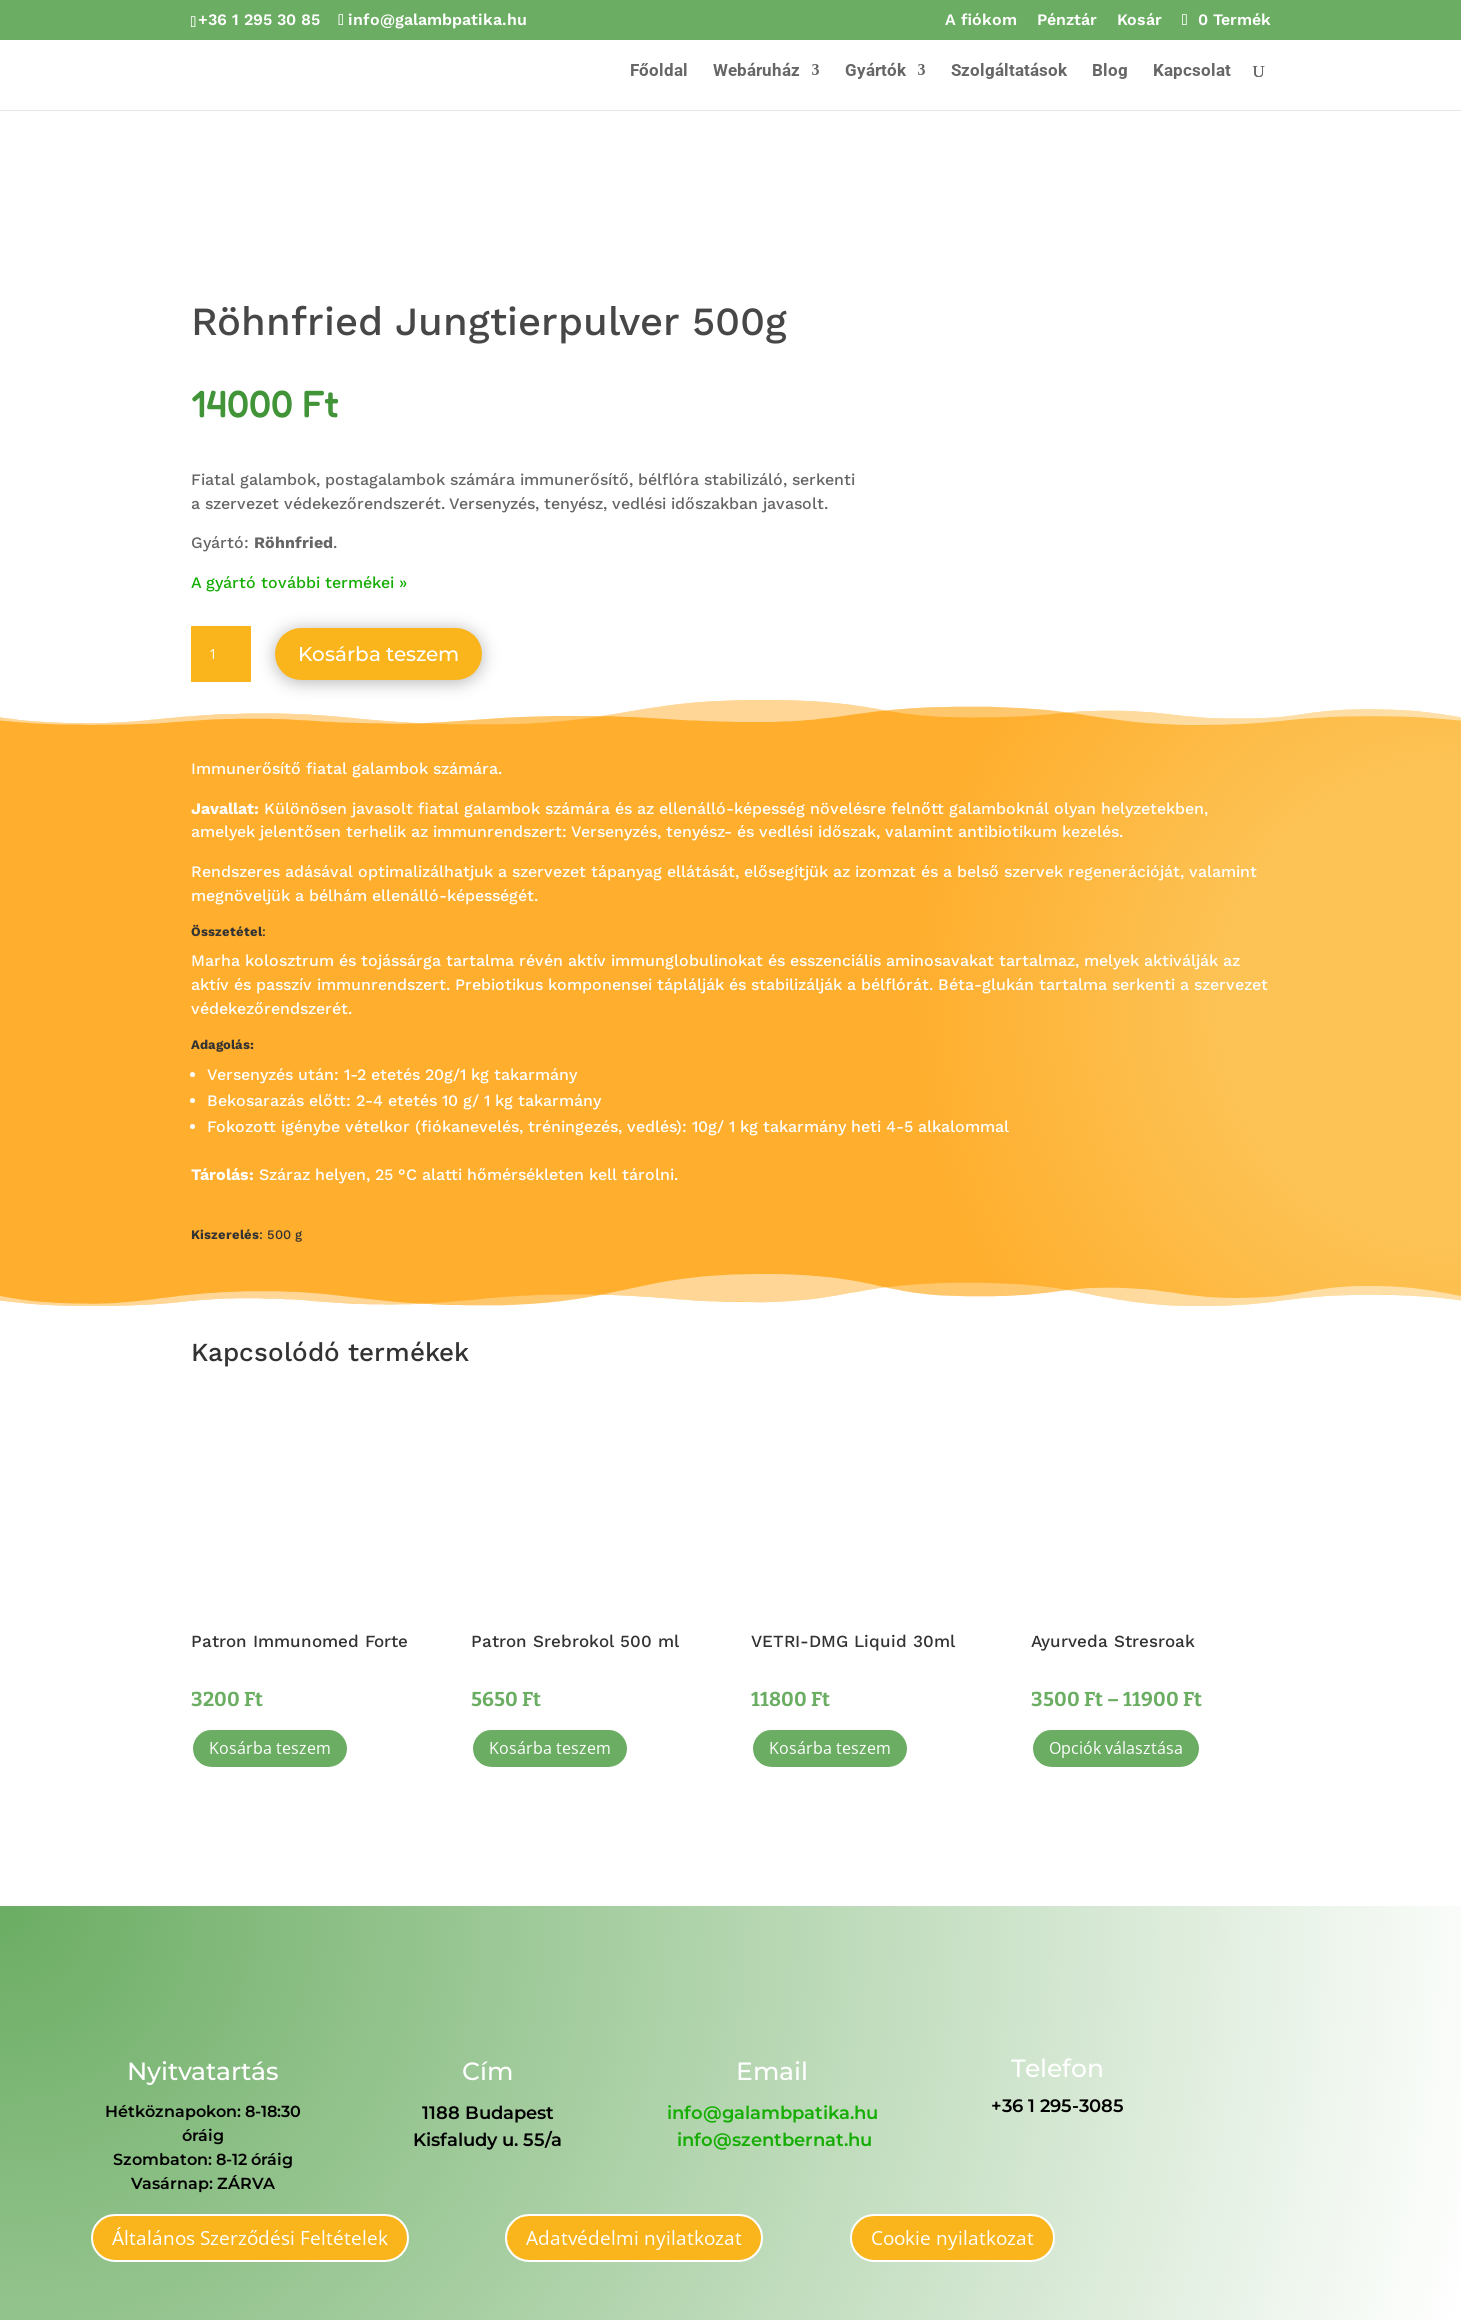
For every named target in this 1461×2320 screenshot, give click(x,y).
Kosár (1139, 20)
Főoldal (659, 71)
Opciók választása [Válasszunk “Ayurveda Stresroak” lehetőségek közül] (1116, 1748)
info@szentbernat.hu (774, 2140)
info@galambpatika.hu (772, 2113)
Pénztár (1067, 20)
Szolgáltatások (1009, 71)
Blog (1110, 71)
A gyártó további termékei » (299, 582)
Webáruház (756, 71)
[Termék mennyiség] (221, 654)
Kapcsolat (1192, 71)
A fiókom (981, 20)
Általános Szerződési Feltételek (250, 2238)
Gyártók (875, 71)
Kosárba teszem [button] (270, 1748)
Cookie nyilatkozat (952, 2238)
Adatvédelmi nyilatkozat (634, 2238)
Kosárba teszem (378, 654)
